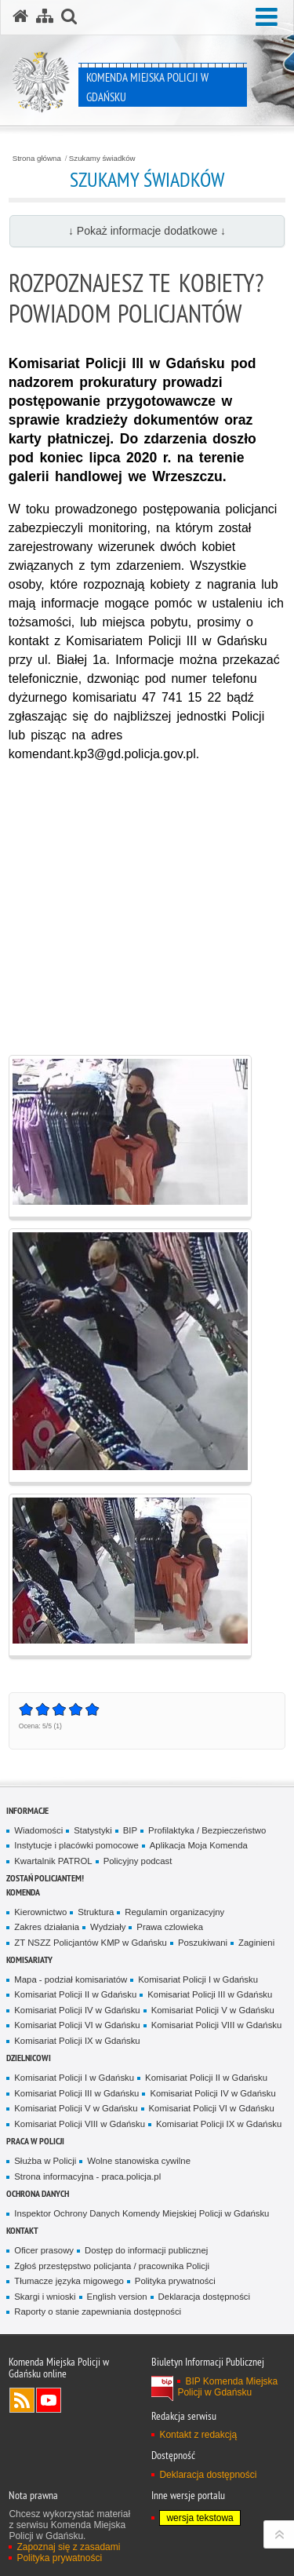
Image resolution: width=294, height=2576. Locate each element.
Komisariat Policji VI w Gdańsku (77, 2025)
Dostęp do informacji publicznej (146, 2250)
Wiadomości (38, 1830)
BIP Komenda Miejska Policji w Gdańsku (227, 2387)
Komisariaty (29, 1959)
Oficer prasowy (44, 2250)
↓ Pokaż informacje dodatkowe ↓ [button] (147, 230)
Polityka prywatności (175, 2281)
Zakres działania (46, 1927)
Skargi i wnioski (44, 2296)
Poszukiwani (202, 1942)
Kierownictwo (40, 1912)
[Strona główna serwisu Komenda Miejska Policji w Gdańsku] (20, 16)
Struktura (96, 1912)
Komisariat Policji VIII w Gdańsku (216, 2025)
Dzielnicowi (28, 2057)
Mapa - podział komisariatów (70, 1979)
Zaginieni (256, 1942)
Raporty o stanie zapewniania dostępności (97, 2311)
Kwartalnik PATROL (53, 1861)
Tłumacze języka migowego (69, 2281)
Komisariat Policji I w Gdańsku (198, 1979)
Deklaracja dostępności (204, 2296)
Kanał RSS (21, 2400)
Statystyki (93, 1830)
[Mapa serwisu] (44, 16)
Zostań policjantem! (45, 1878)
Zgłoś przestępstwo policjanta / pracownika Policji (111, 2266)
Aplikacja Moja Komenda (199, 1845)
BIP (130, 1830)
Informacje (27, 1810)
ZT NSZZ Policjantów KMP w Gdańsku (90, 1942)
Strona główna (37, 158)
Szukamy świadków (102, 158)
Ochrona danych (37, 2193)
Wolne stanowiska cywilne (139, 2161)
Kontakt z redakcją (198, 2434)
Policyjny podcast (137, 1861)
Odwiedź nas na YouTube (48, 2400)
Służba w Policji (45, 2161)
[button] (267, 17)
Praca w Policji (35, 2141)
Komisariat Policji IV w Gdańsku (77, 2010)
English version (117, 2296)
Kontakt (22, 2230)
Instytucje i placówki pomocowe (76, 1845)
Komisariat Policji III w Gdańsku (209, 1994)
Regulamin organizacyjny (174, 1912)
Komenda (23, 1892)
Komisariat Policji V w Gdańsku (212, 2010)
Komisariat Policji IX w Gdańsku (77, 2040)
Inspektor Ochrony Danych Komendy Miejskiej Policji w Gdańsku (141, 2213)
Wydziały (107, 1927)
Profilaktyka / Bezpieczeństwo (207, 1830)
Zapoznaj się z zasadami (68, 2546)
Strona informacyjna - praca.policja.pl (87, 2176)
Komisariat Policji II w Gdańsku (75, 1994)
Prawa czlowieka (169, 1927)
